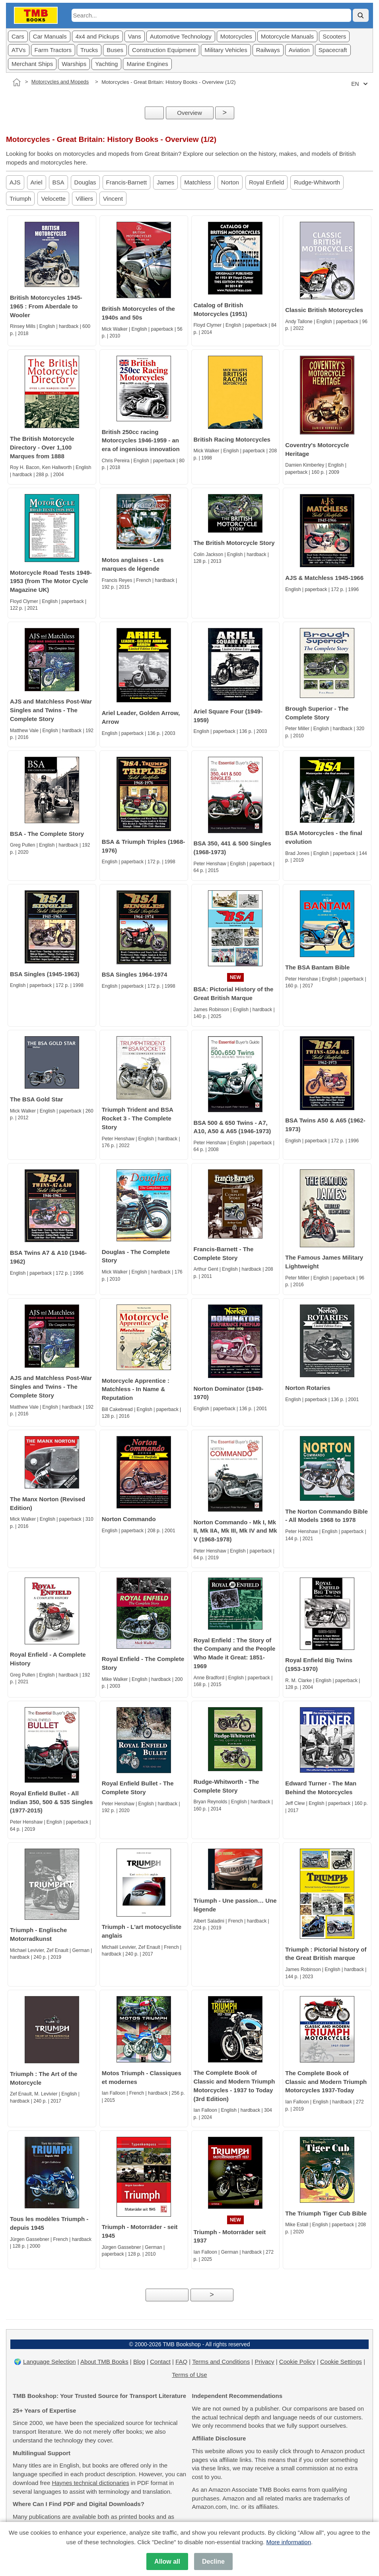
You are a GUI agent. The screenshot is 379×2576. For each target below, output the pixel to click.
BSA (58, 182)
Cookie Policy (297, 2361)
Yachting (106, 63)
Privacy (264, 2361)
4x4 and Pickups (97, 36)
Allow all (167, 2561)
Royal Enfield (266, 182)
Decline (213, 2561)
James (165, 182)
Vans (134, 36)
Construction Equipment (164, 50)
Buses (115, 50)
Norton (230, 182)
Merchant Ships (32, 63)
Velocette (53, 198)
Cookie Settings (341, 2361)
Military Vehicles (225, 50)
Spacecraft (333, 50)
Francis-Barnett (126, 182)
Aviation (299, 50)
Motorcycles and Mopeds (60, 82)
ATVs (19, 50)
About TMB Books (104, 2361)
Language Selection (49, 2361)
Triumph (20, 198)
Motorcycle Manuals (287, 36)
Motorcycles (236, 36)
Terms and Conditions (221, 2361)
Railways (268, 50)
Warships (74, 63)
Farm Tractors (53, 50)
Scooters (334, 36)
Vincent (113, 198)
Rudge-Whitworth (317, 182)
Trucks (89, 50)
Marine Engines (147, 63)
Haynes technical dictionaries (90, 2482)
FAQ (181, 2361)
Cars (18, 36)
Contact (160, 2361)
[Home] (16, 82)
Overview (189, 112)
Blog (139, 2361)
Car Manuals (50, 36)
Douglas (85, 182)
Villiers (84, 198)
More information (288, 2542)
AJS (15, 182)
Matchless (197, 182)
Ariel (37, 182)
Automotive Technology (181, 36)
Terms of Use (189, 2374)
